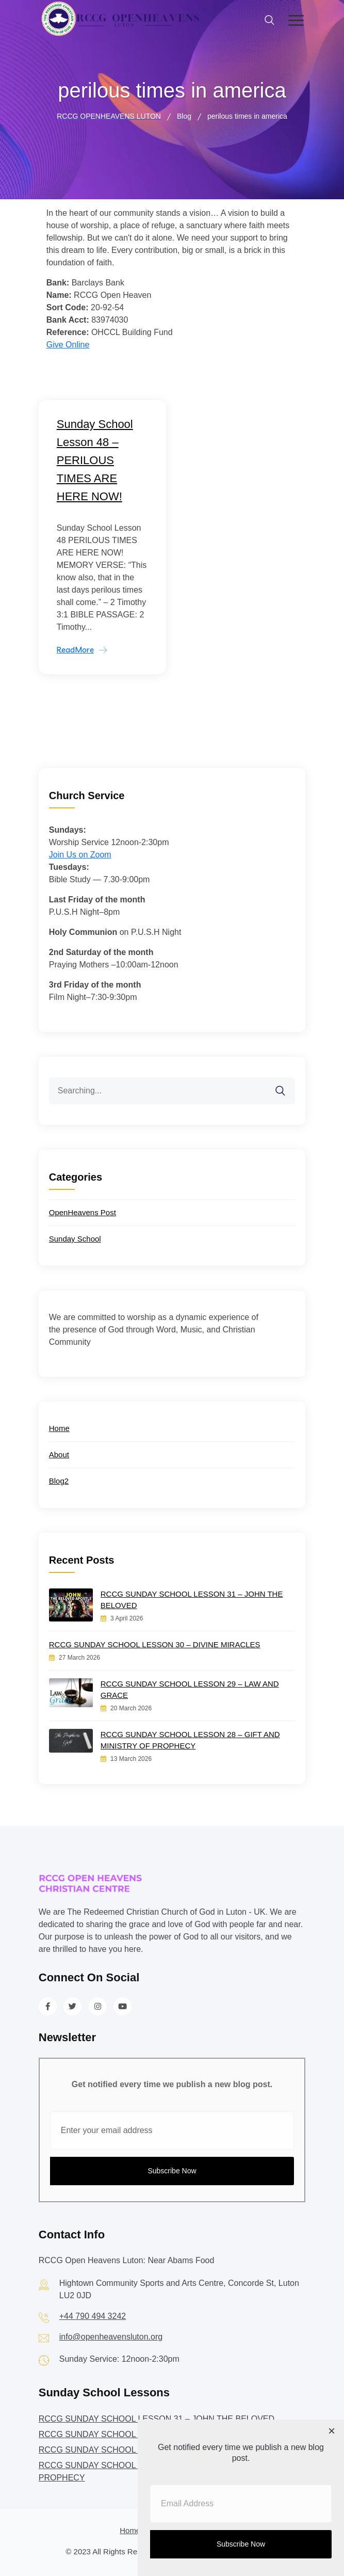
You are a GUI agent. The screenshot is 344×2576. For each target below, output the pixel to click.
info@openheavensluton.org (110, 2336)
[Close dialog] (331, 2432)
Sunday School (75, 1238)
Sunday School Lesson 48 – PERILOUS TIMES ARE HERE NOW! (95, 460)
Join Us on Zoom (80, 854)
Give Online (68, 344)
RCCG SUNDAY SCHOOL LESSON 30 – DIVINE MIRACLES (154, 1644)
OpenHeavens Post (82, 1212)
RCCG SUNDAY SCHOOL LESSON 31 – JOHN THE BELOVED (192, 1599)
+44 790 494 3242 (92, 2316)
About (59, 1454)
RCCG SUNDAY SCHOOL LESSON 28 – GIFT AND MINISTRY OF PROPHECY (190, 1740)
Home (59, 1428)
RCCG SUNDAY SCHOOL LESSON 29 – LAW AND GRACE (190, 1689)
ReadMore (75, 650)
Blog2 (59, 1480)
